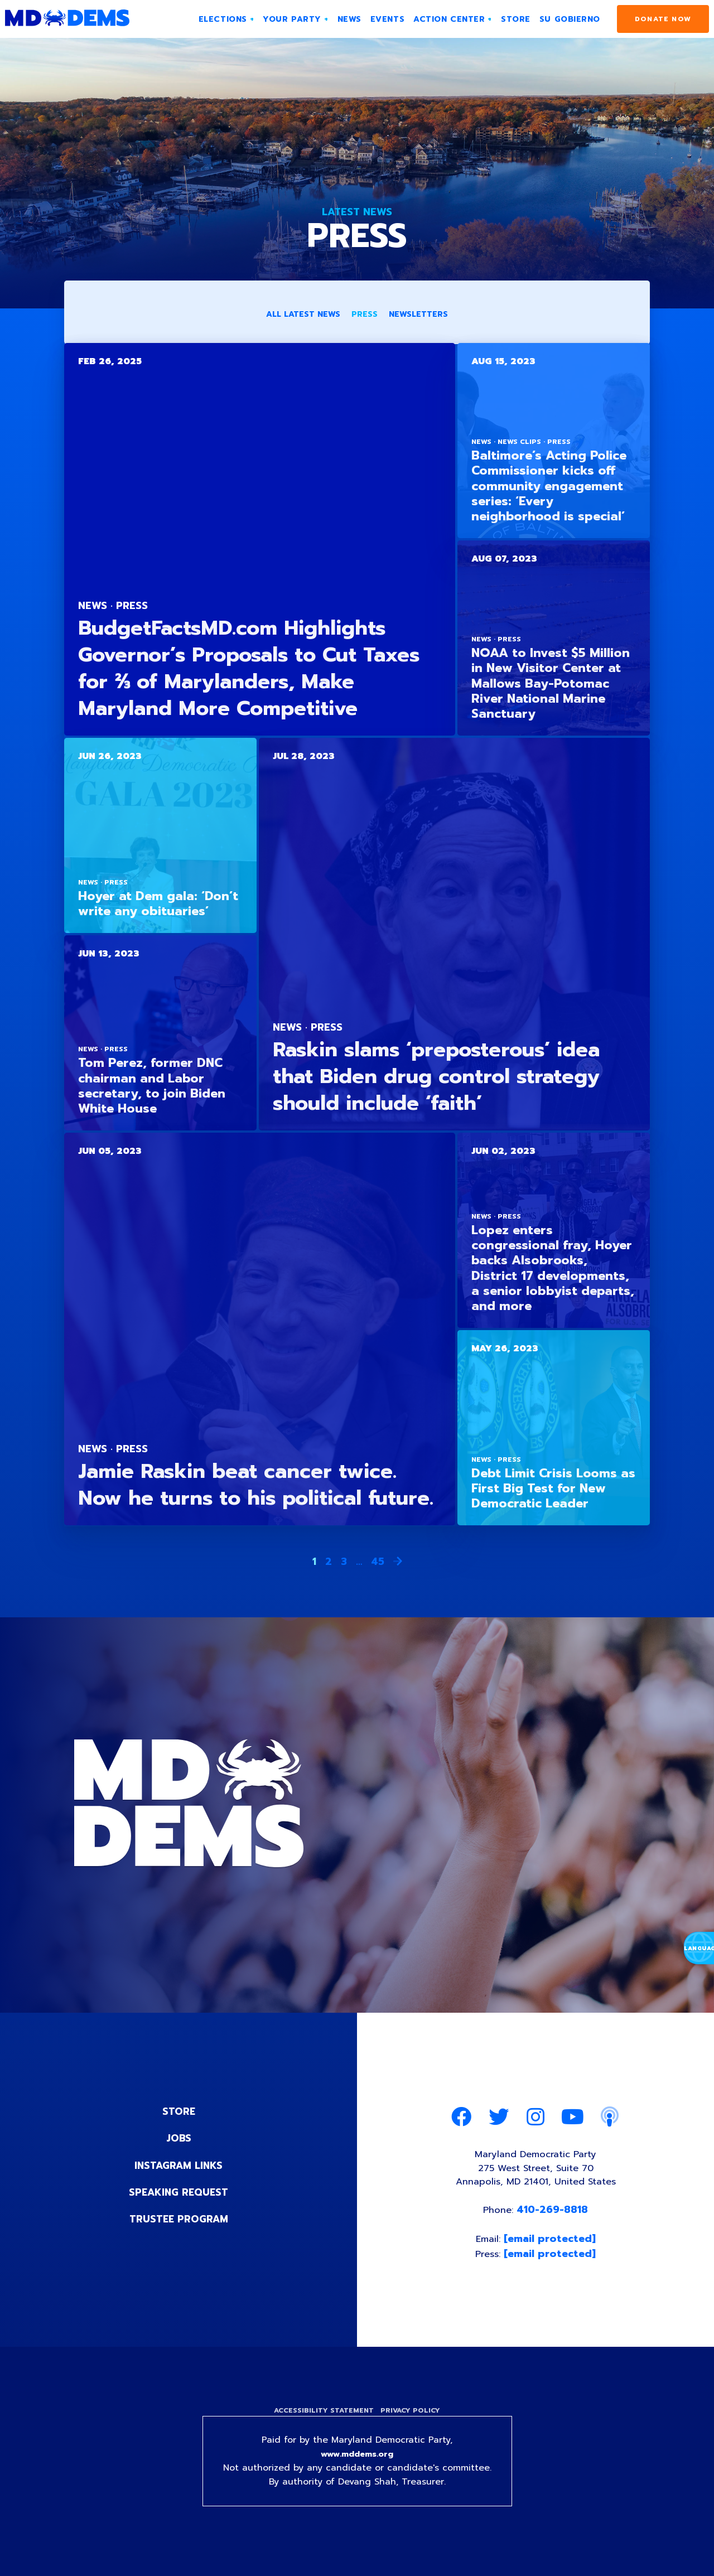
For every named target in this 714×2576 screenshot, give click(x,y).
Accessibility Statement (322, 2420)
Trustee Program (178, 2220)
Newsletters (418, 316)
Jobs (178, 2140)
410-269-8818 (554, 2217)
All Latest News (303, 316)
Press (364, 316)
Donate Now (663, 19)
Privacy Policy (412, 2420)
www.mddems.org (357, 2466)
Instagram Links (178, 2166)
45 (377, 1563)
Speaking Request (178, 2193)
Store (178, 2113)
